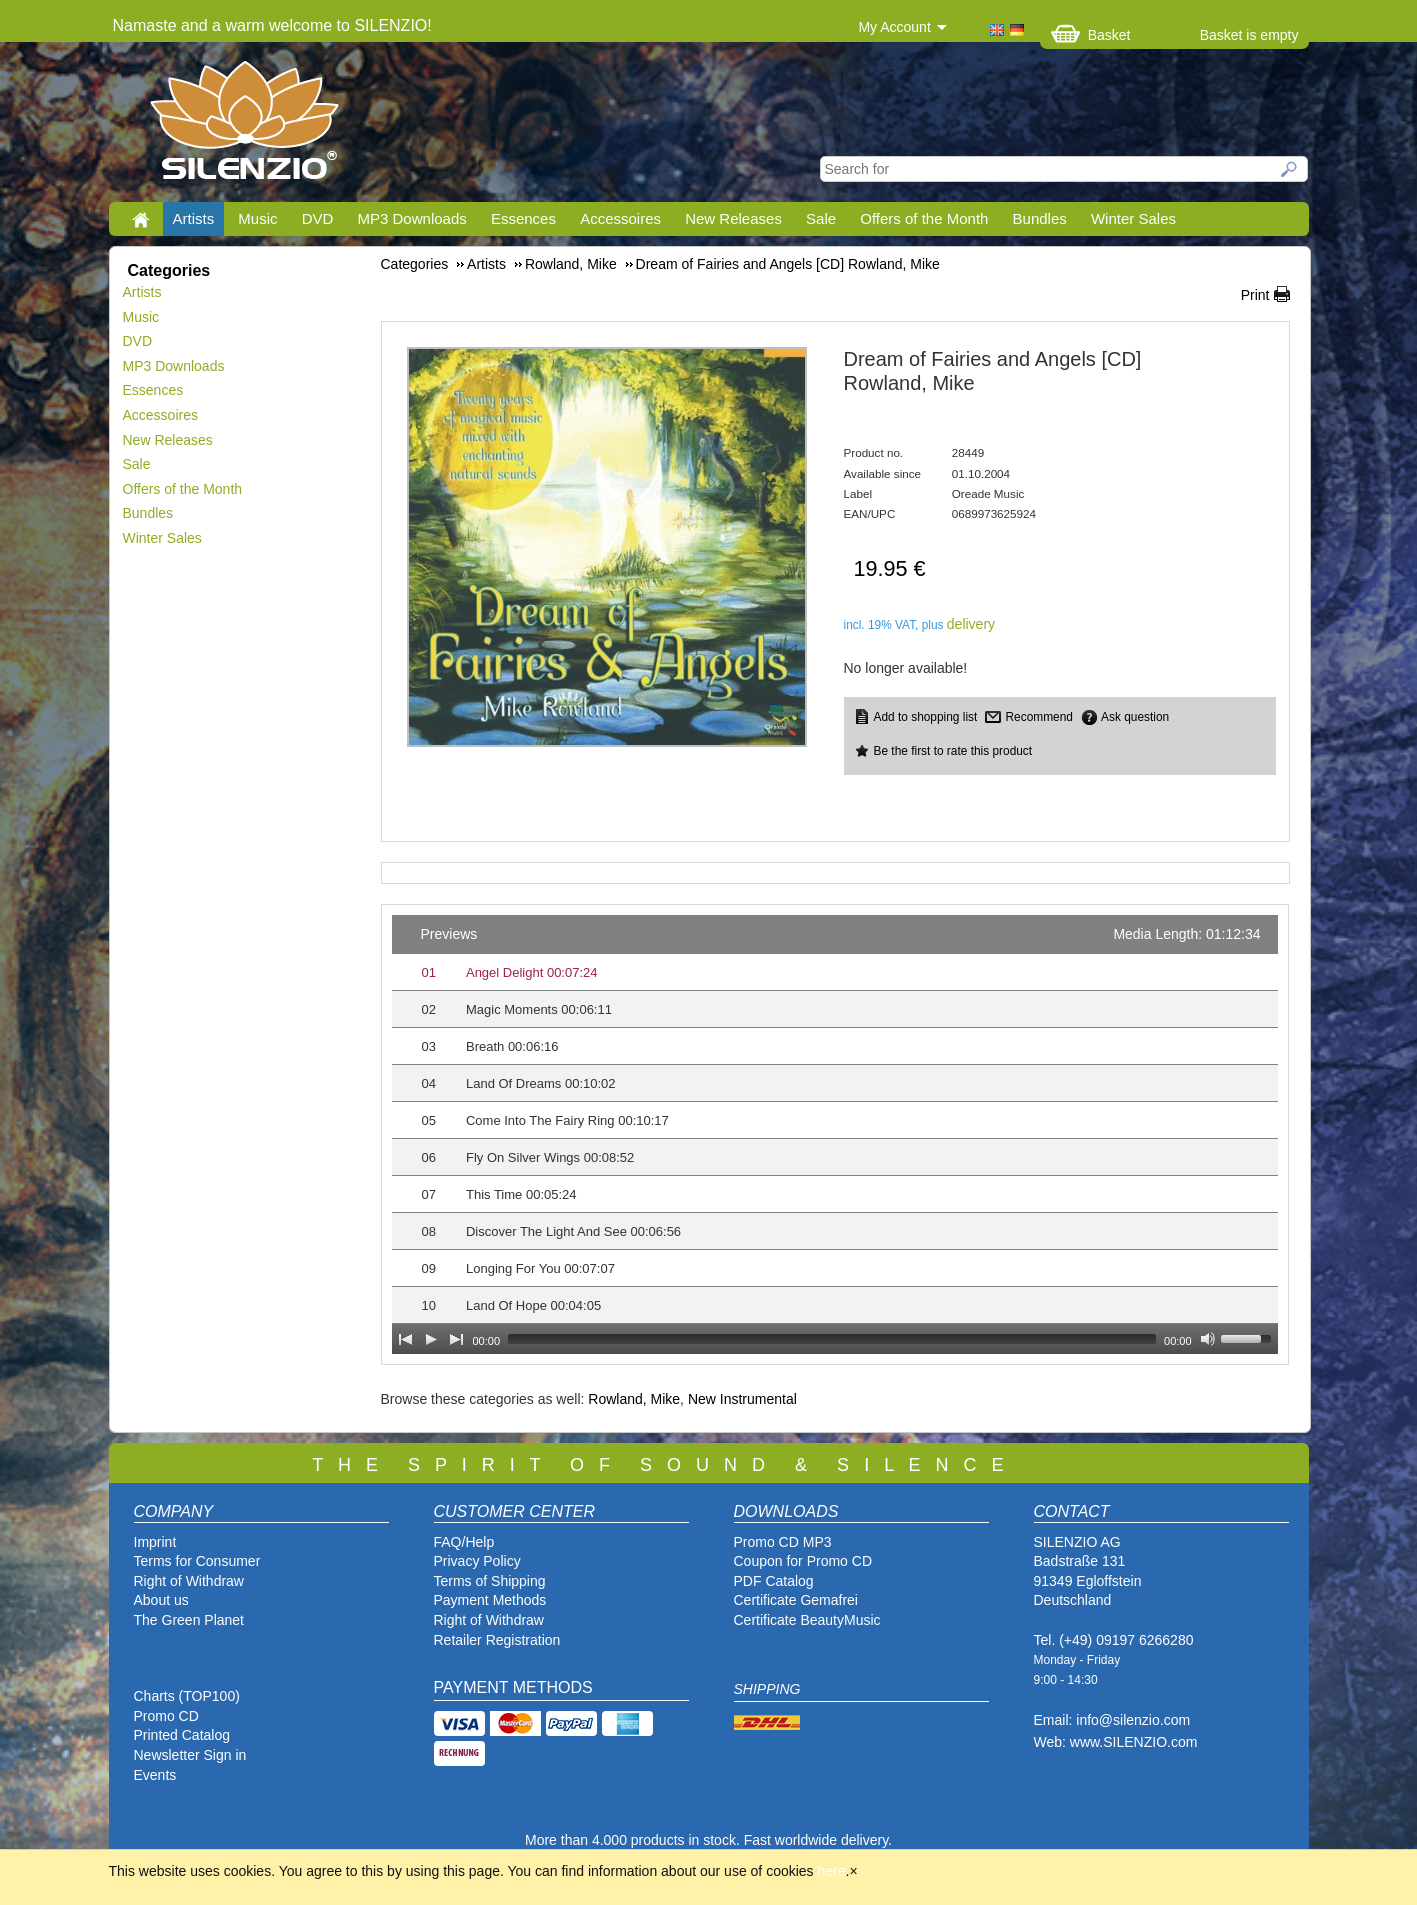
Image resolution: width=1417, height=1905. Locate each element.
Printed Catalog (182, 1735)
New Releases (733, 218)
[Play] (431, 1339)
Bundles (1040, 218)
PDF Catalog (774, 1581)
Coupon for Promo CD (803, 1561)
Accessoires (620, 218)
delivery (971, 624)
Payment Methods (490, 1600)
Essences (523, 218)
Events (155, 1775)
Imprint (155, 1542)
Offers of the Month (924, 218)
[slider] (832, 1339)
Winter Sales (1133, 218)
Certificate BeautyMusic (807, 1620)
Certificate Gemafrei (796, 1600)
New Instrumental (742, 1399)
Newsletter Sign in (190, 1755)
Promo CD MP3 (783, 1542)
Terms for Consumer (197, 1561)
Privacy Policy (477, 1561)
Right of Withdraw (189, 1581)
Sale (821, 218)
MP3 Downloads (412, 218)
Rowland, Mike (634, 1399)
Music (257, 218)
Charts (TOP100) (187, 1696)
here (832, 1871)
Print (1255, 295)
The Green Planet (189, 1620)
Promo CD (166, 1716)
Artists (194, 218)
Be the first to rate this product (953, 751)
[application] (835, 1134)
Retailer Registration (497, 1640)
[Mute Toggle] (1208, 1339)
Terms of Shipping (490, 1581)
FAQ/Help (464, 1542)
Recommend (1038, 717)
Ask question (1135, 717)
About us (161, 1600)
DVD (318, 218)
